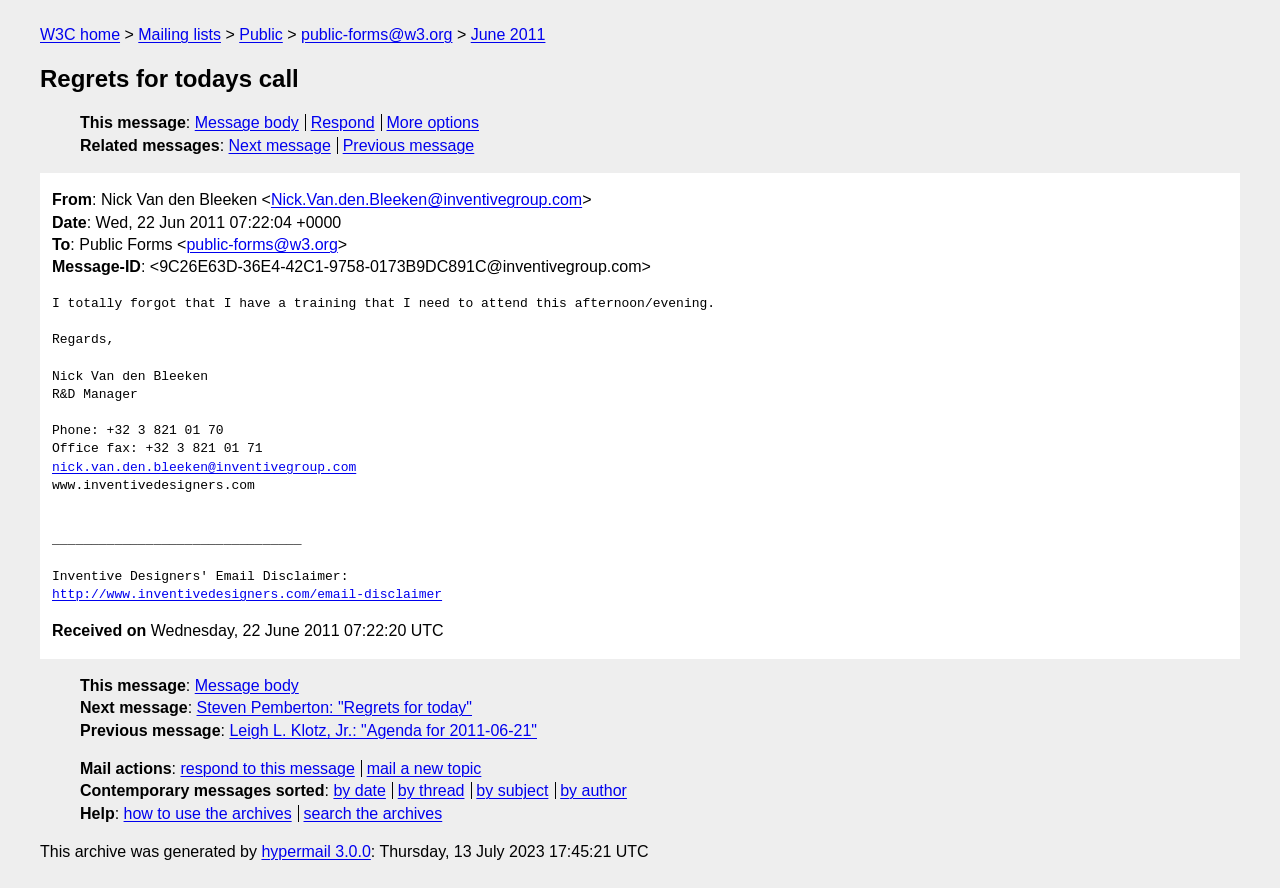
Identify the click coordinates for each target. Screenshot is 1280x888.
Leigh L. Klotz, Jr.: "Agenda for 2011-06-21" (383, 730)
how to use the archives (208, 813)
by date (359, 790)
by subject (512, 790)
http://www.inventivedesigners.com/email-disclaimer (247, 595)
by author (593, 790)
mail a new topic (424, 768)
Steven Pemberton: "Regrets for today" (335, 707)
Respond (343, 122)
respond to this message (267, 768)
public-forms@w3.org (376, 34)
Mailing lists (179, 34)
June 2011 (508, 34)
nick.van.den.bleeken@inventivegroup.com (204, 468)
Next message (280, 145)
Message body (247, 122)
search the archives (373, 813)
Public (261, 34)
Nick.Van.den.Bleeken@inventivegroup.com (426, 199)
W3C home (80, 34)
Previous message (409, 145)
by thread (431, 790)
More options (433, 122)
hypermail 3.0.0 (315, 851)
